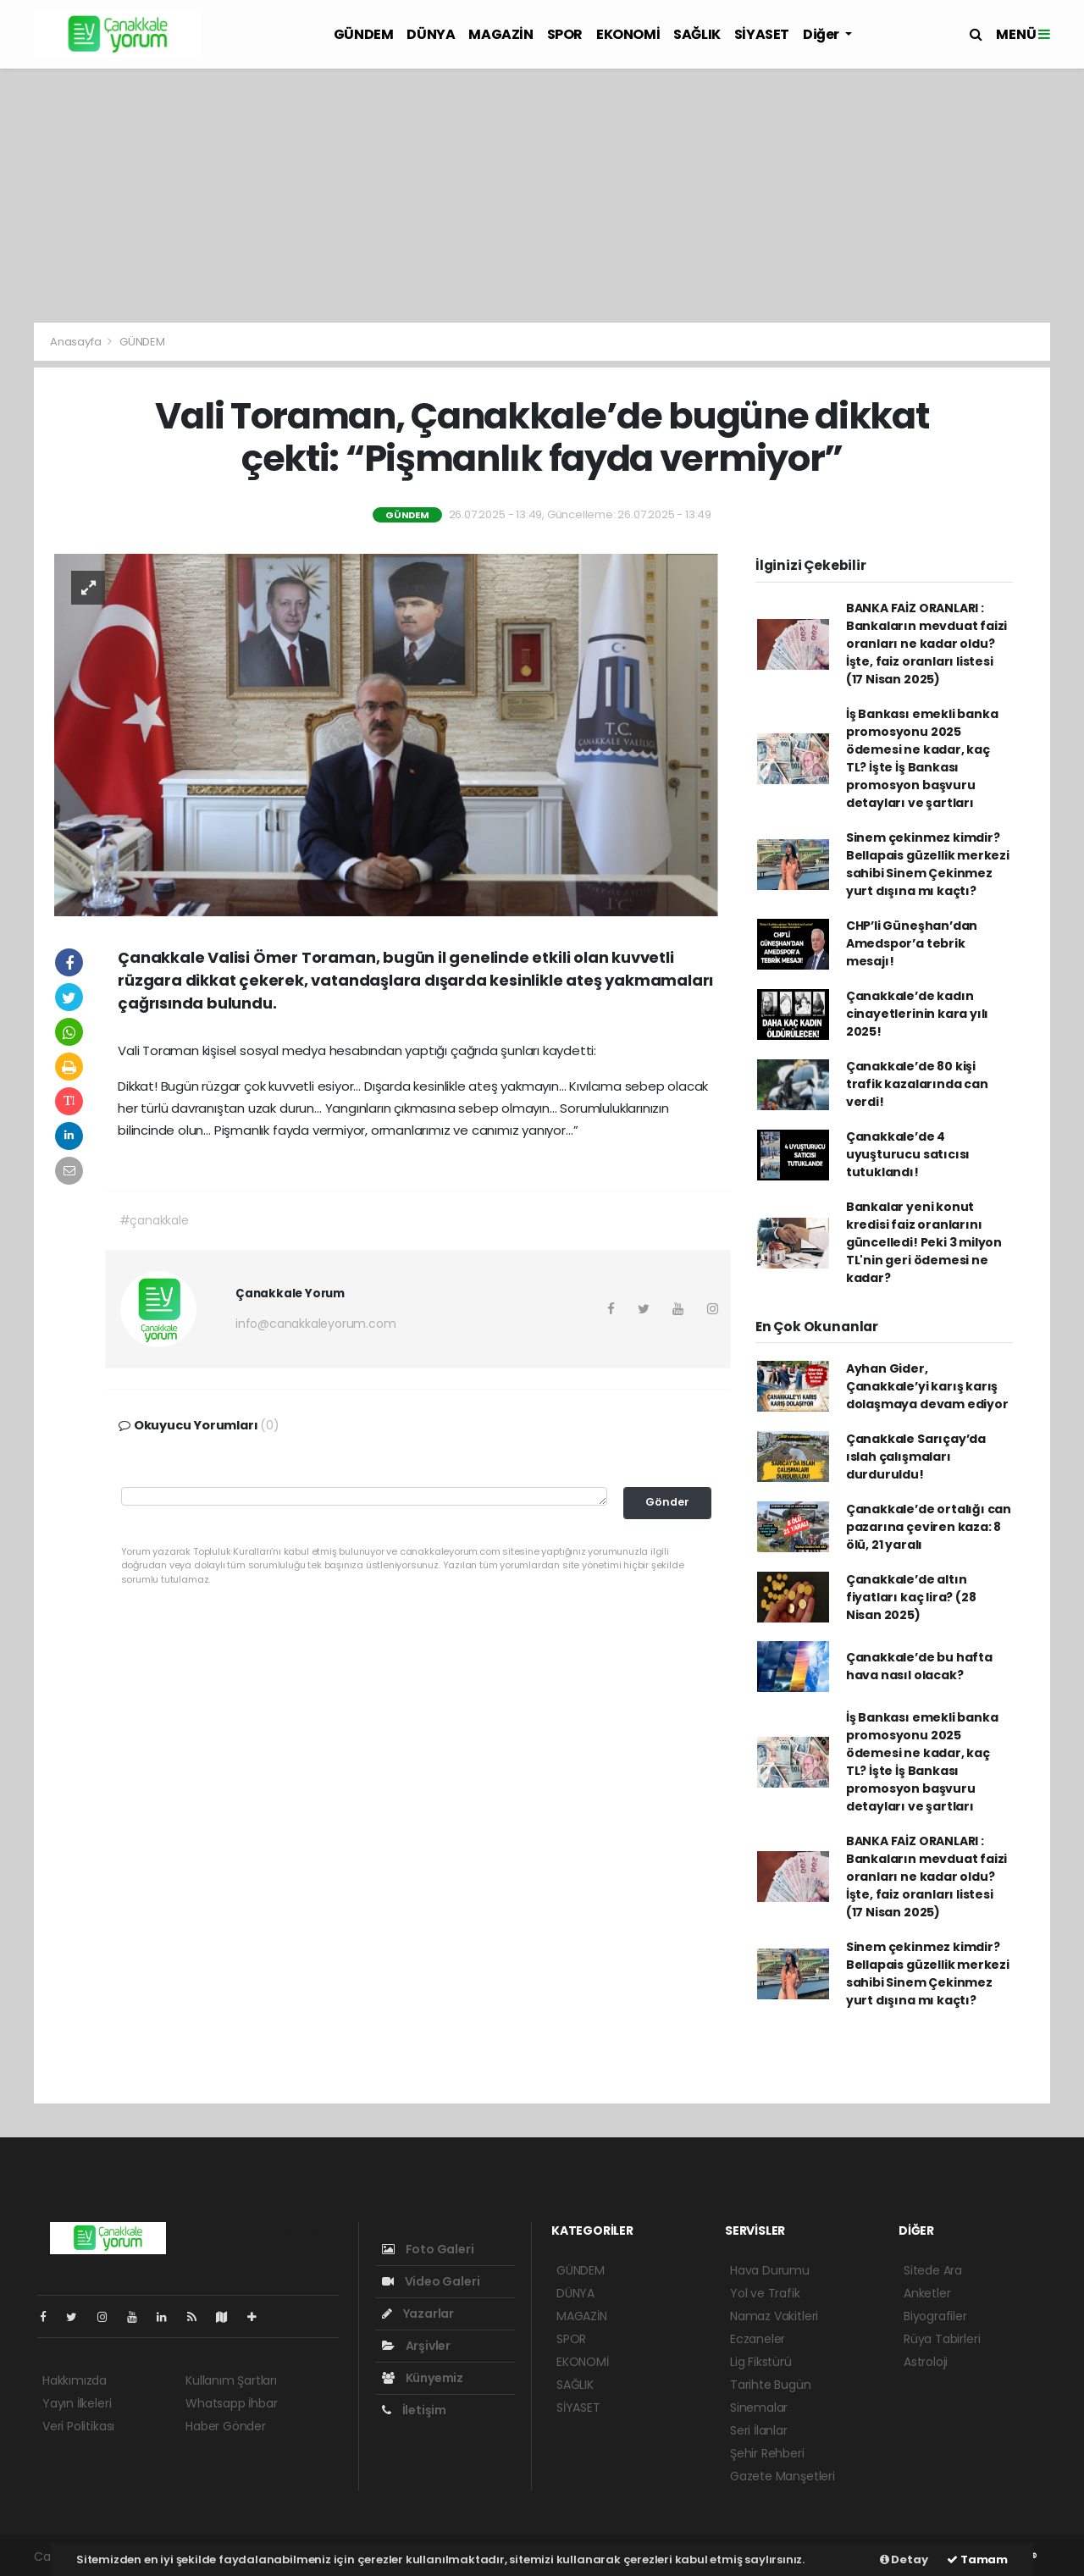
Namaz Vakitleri (774, 2316)
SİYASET (761, 34)
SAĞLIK (697, 34)
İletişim (414, 2410)
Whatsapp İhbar (231, 2403)
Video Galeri (430, 2281)
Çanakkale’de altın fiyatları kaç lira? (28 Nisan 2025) (911, 1597)
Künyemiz (422, 2377)
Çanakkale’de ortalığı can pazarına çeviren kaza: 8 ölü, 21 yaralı (928, 1527)
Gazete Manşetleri (782, 2476)
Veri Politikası (78, 2426)
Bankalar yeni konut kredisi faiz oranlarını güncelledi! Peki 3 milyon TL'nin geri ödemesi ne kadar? (924, 1242)
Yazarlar (418, 2313)
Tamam (977, 2559)
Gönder (667, 1502)
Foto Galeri (428, 2249)
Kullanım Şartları (231, 2380)
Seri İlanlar (759, 2430)
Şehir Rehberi (767, 2453)
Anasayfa (76, 342)
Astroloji (926, 2361)
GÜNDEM (364, 34)
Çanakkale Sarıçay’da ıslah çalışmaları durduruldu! (916, 1456)
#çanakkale (154, 1220)
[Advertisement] (542, 195)
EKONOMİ (628, 34)
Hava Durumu (770, 2270)
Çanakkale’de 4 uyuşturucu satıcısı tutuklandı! (908, 1154)
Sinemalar (759, 2407)
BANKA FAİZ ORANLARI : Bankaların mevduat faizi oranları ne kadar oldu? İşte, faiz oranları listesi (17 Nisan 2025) (926, 644)
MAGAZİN (500, 34)
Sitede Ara (933, 2270)
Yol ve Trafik (765, 2293)
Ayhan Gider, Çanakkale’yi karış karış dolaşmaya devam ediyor (927, 1386)
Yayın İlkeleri (76, 2403)
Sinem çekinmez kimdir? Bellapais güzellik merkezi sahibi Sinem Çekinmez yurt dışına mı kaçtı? (927, 864)
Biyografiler (935, 2316)
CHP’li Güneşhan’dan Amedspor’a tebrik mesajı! (911, 943)
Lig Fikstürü (761, 2361)
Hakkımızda (74, 2380)
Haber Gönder (225, 2426)
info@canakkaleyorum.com (315, 1323)
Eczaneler (757, 2338)
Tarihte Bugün (770, 2384)
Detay (904, 2559)
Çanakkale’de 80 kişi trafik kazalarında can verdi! (917, 1084)
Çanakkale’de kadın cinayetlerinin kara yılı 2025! (917, 1013)
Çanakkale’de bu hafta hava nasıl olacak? (919, 1666)
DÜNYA (430, 34)
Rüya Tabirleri (942, 2338)
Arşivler (416, 2345)
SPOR (565, 34)
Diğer (822, 34)
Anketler (927, 2293)
